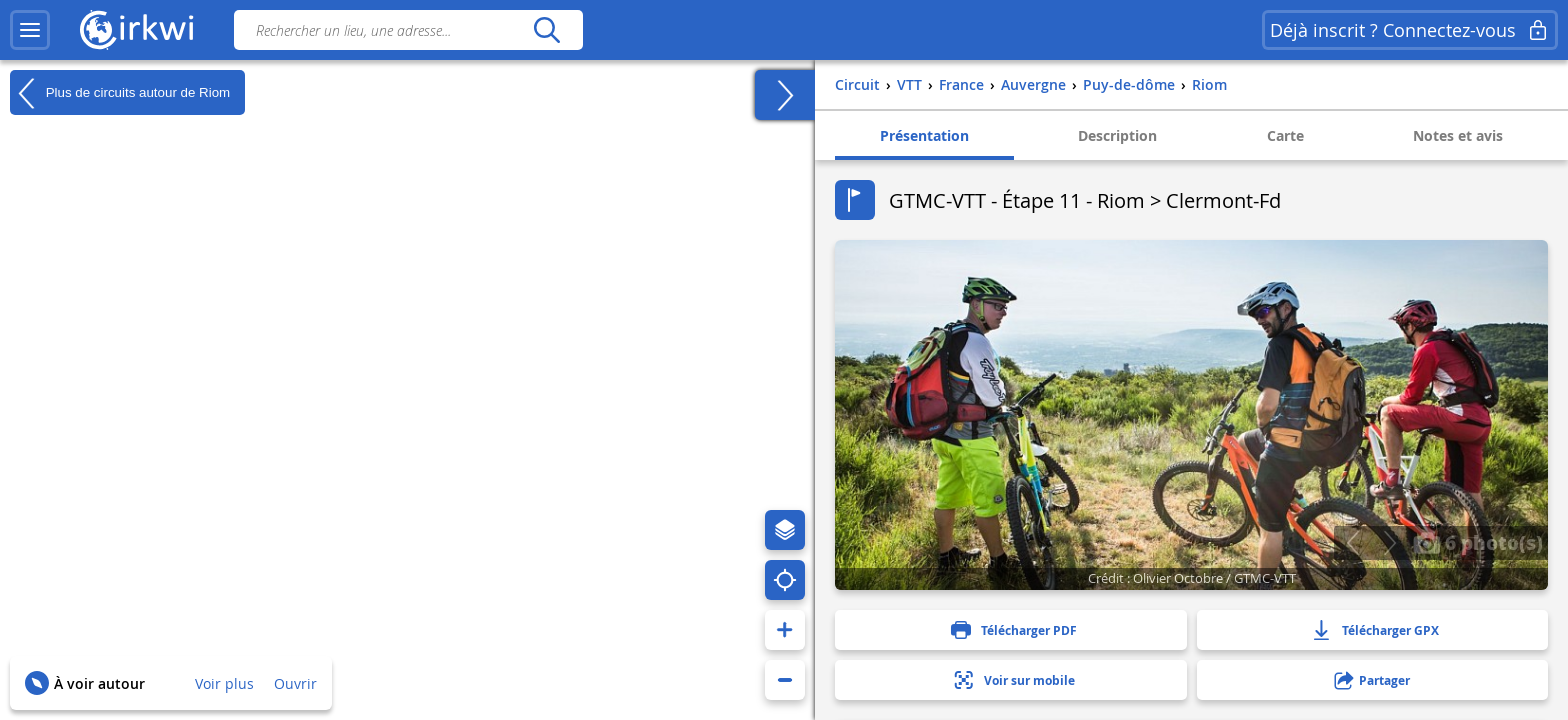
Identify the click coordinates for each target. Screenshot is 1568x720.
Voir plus (224, 683)
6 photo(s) (1478, 542)
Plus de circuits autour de (120, 93)
